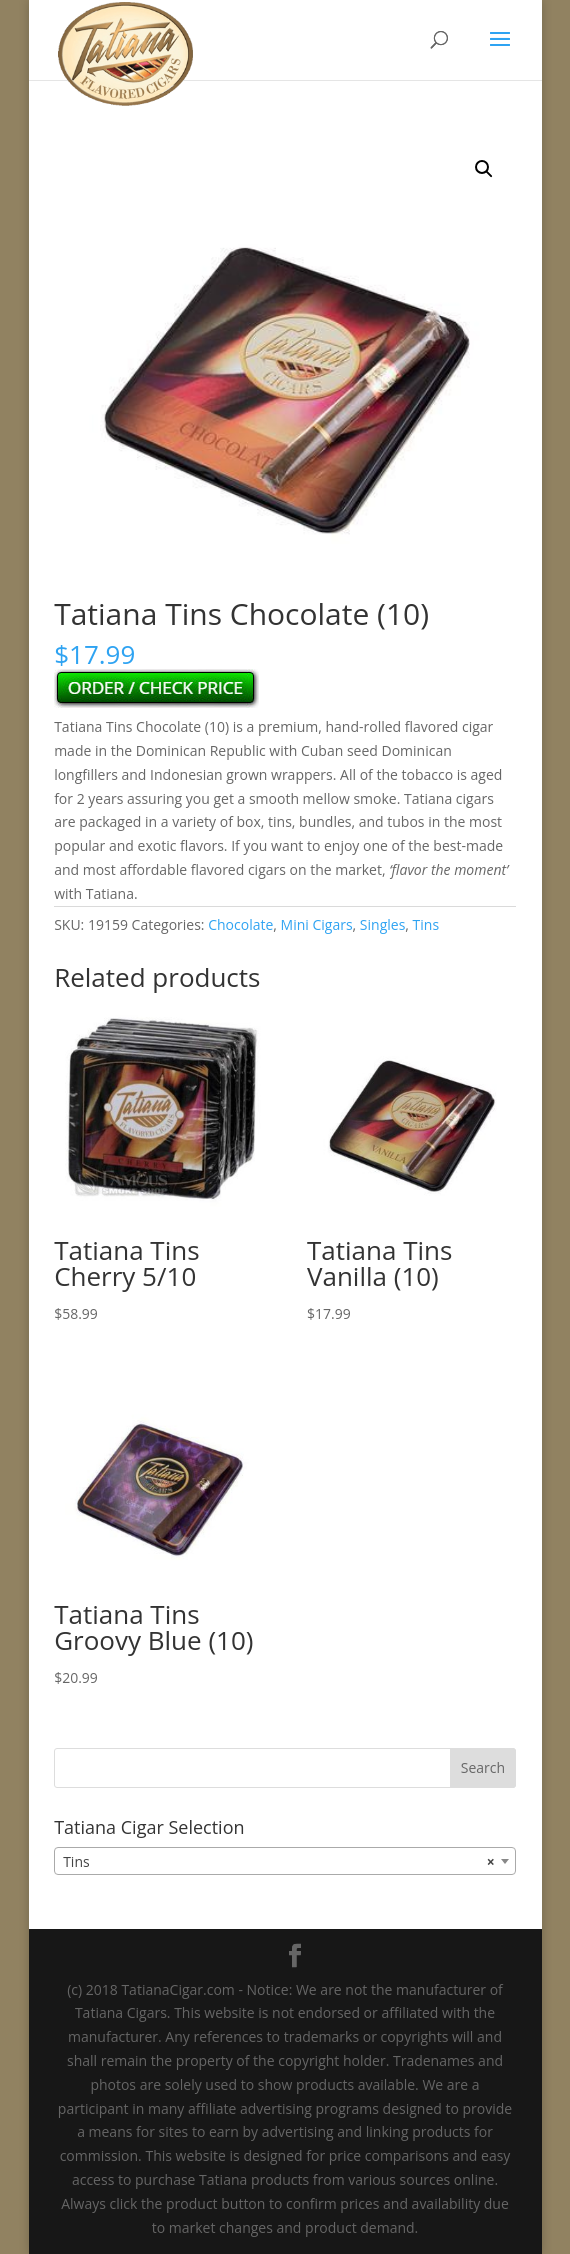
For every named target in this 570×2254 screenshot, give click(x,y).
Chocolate (240, 924)
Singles (382, 924)
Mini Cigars (317, 924)
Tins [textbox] (279, 1862)
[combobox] (285, 1861)
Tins (426, 924)
